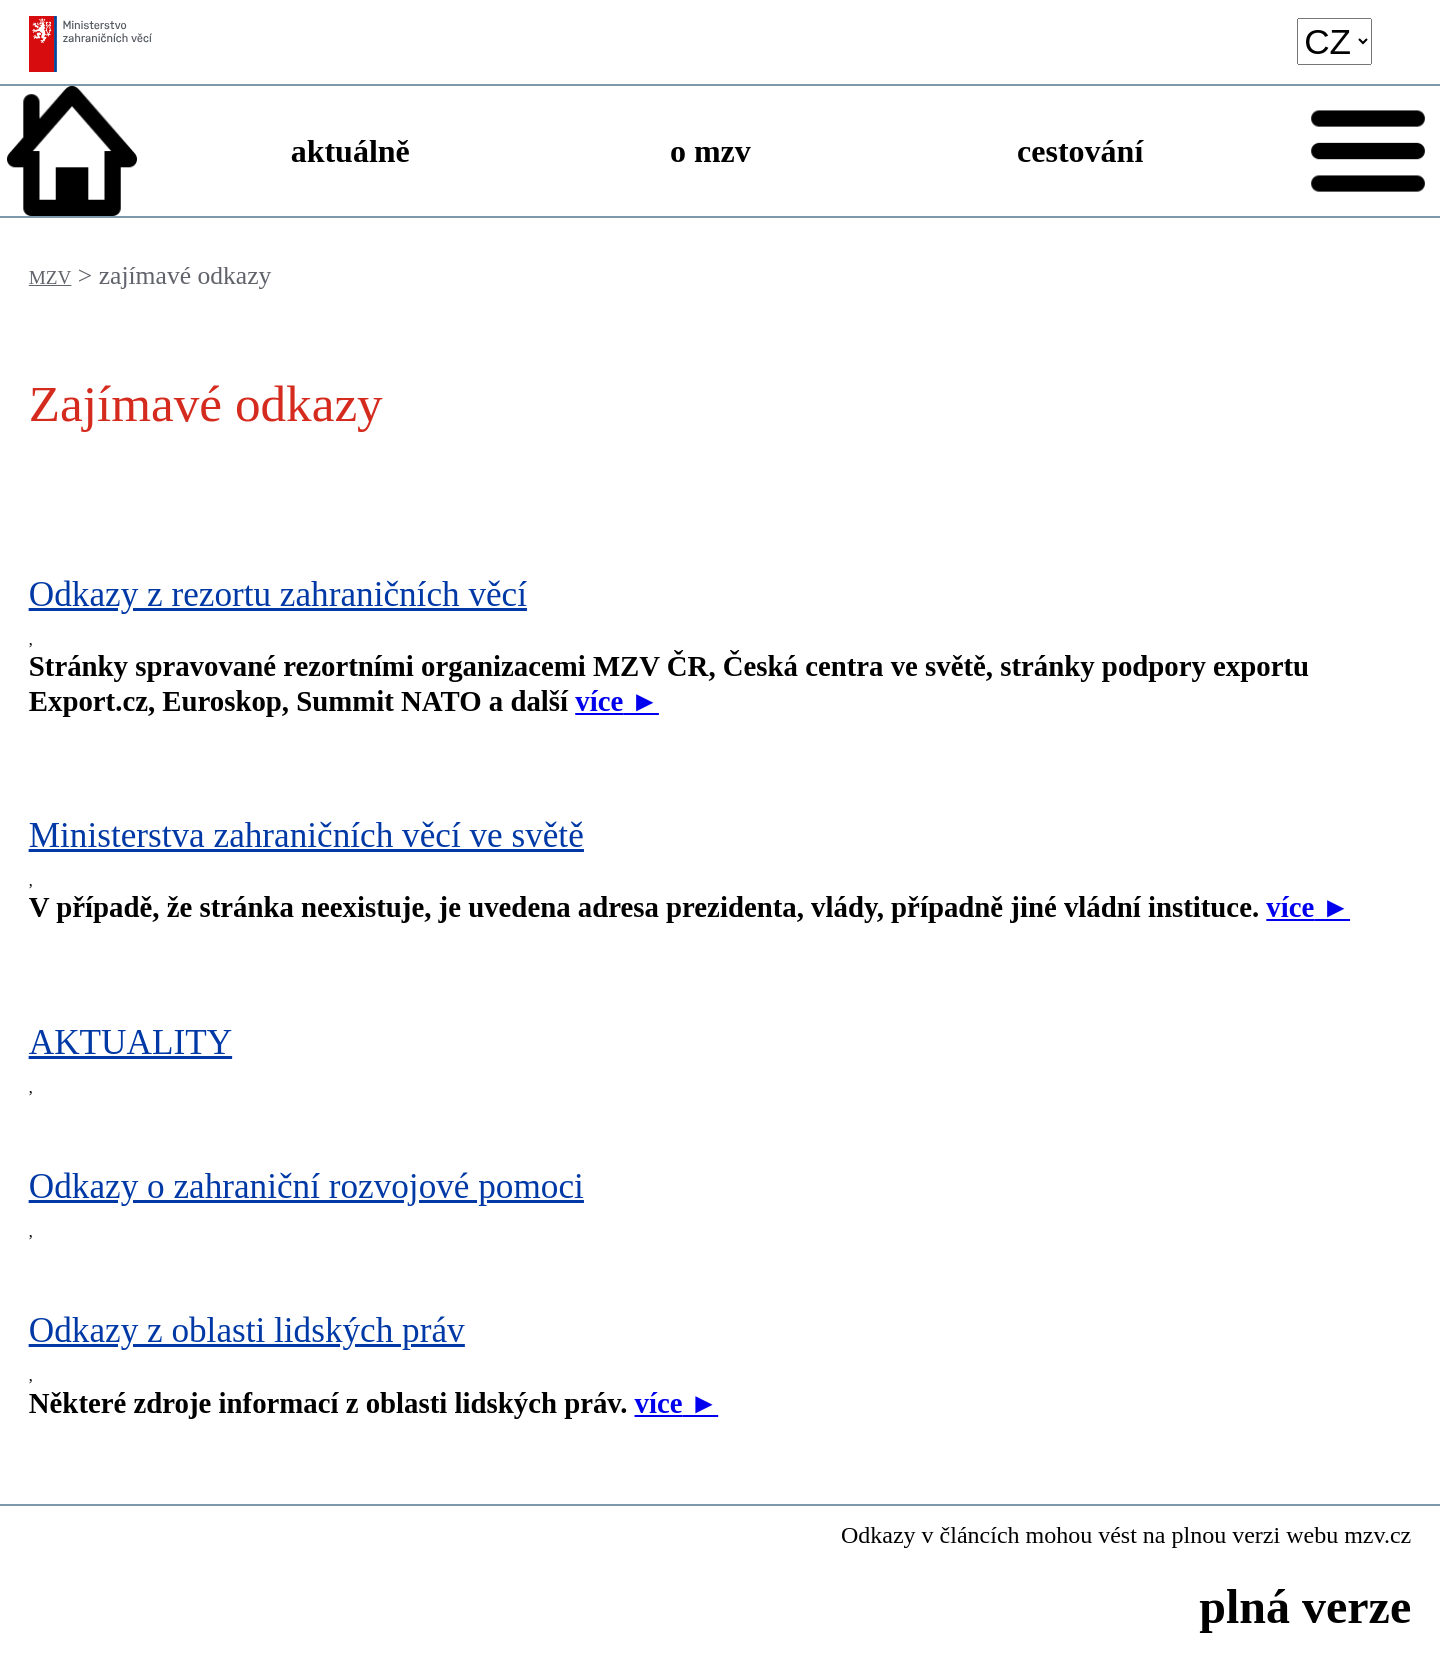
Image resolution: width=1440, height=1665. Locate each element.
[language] (1334, 41)
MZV (50, 277)
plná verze (1305, 1606)
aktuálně (350, 151)
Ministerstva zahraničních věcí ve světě (306, 835)
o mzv (710, 151)
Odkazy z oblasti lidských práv (247, 1330)
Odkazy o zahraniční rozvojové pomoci (306, 1186)
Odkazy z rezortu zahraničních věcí (278, 594)
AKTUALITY (130, 1042)
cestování (1080, 151)
